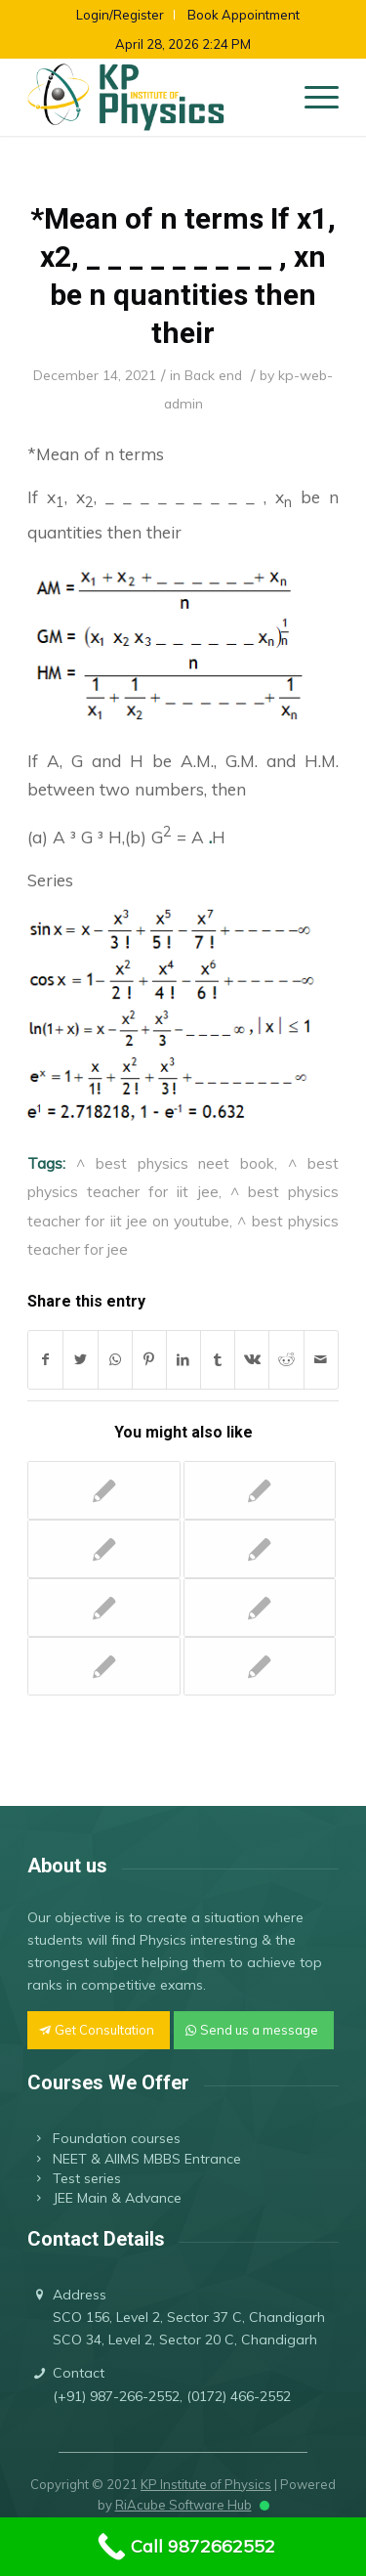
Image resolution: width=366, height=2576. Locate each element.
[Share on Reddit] (286, 1360)
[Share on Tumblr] (217, 1360)
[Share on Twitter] (80, 1360)
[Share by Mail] (321, 1360)
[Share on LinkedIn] (183, 1360)
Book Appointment (243, 14)
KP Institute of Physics (206, 2484)
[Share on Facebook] (45, 1360)
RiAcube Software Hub (183, 2504)
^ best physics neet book (175, 1163)
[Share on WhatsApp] (115, 1360)
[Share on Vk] (251, 1360)
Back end (213, 374)
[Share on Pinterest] (149, 1360)
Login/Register (120, 14)
